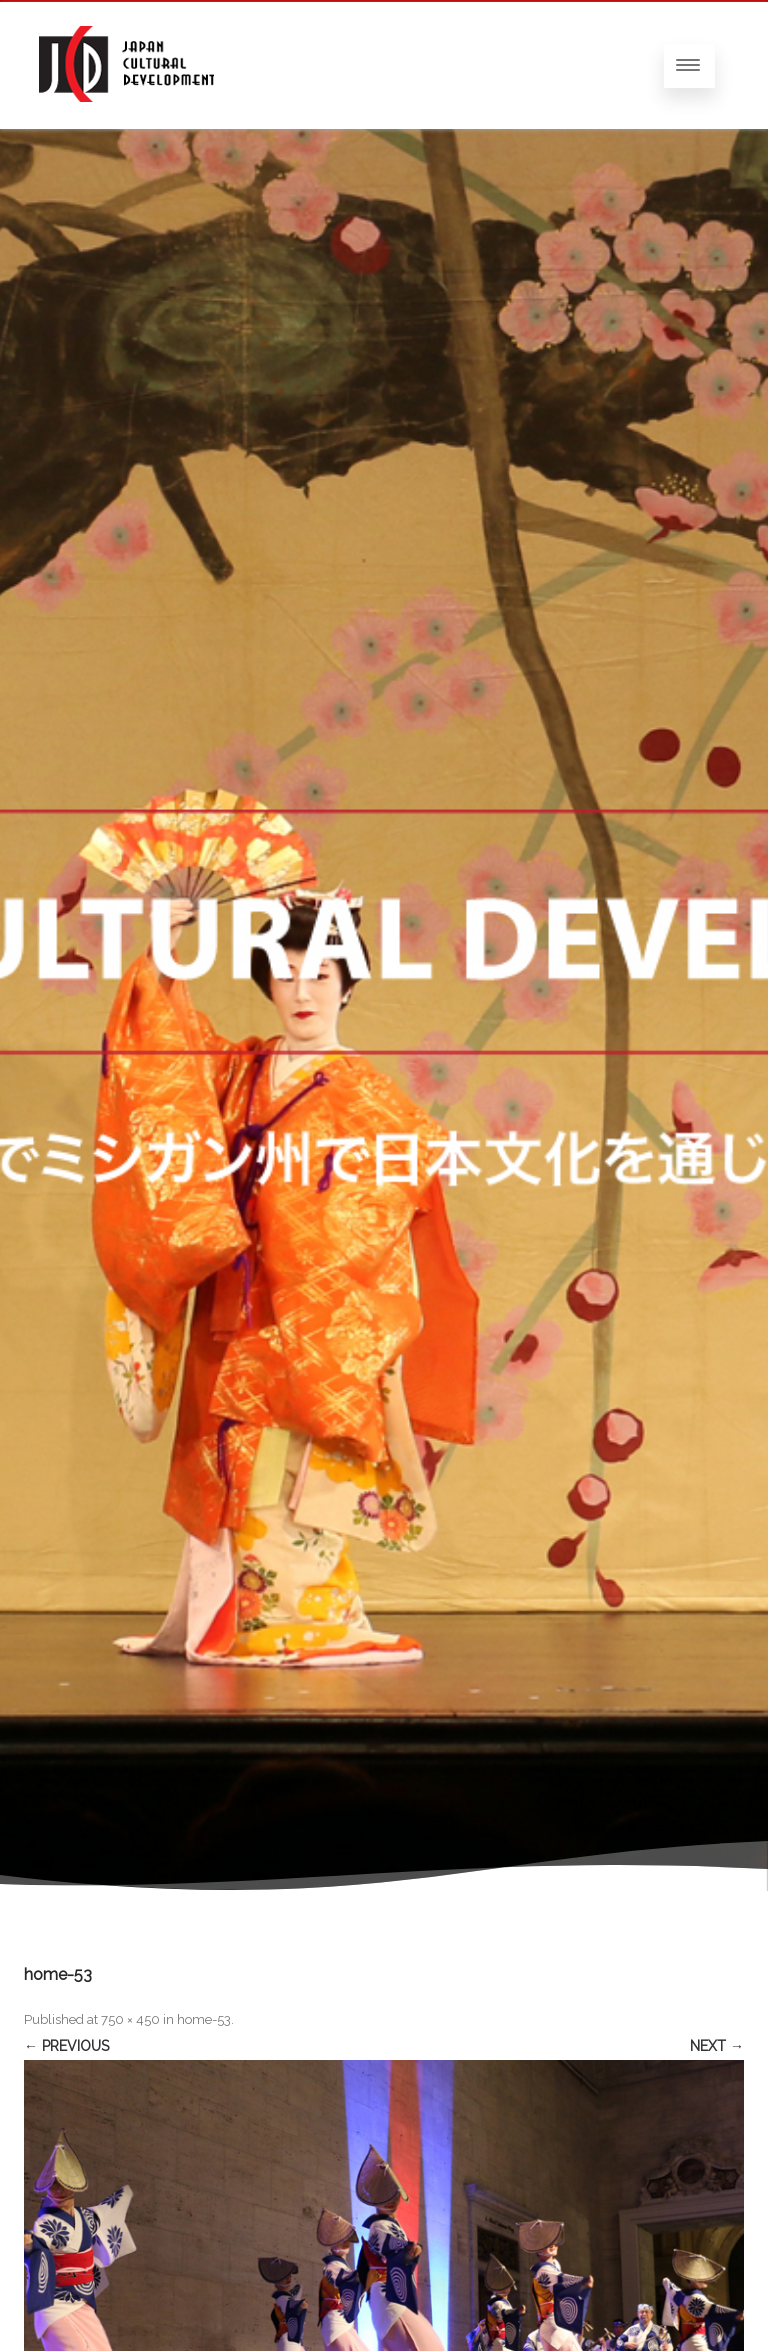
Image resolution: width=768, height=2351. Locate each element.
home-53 (204, 2019)
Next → (717, 2046)
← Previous (66, 2046)
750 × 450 (130, 2019)
